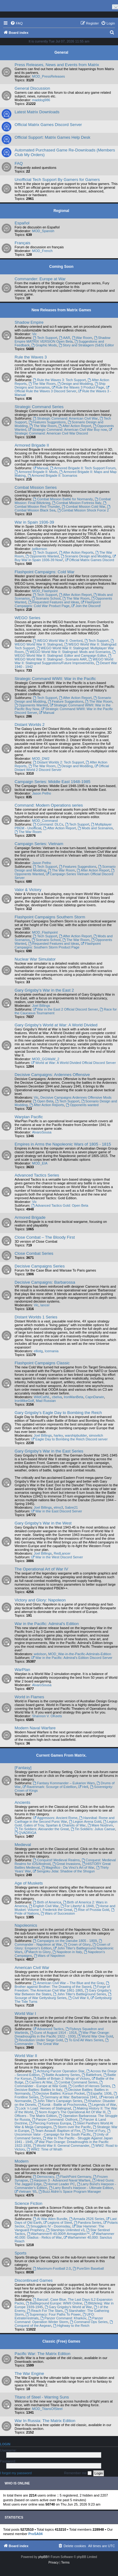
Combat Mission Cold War (83, 506)
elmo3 (58, 1507)
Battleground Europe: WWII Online (54, 2303)
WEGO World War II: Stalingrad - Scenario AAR (63, 657)
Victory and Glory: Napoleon (40, 1600)
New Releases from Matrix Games (61, 310)
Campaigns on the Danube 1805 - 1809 (65, 1941)
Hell (83, 1787)
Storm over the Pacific (72, 2127)
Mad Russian (46, 1401)
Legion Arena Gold (85, 1821)
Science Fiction (28, 2203)
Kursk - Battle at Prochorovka (62, 2104)
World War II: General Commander (61, 2145)
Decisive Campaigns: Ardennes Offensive (52, 1074)
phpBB (43, 2557)
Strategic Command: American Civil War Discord (64, 431)
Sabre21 (71, 1507)
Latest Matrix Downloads (37, 112)
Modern (22, 2161)
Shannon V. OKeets (47, 1716)
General (61, 52)
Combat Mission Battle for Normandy (63, 499)
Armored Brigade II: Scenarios (52, 475)
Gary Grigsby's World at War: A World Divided (56, 1025)
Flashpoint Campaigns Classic (42, 1363)
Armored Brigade (30, 1217)
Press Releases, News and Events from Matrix (57, 64)
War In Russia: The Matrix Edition (45, 2420)
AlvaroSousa (41, 1132)
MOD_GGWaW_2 (45, 1059)
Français (22, 243)
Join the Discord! (86, 606)
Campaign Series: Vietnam (39, 843)
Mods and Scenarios (95, 828)
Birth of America (47, 1902)
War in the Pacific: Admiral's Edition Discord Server (71, 1658)
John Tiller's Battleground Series (79, 1994)
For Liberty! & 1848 (77, 1906)
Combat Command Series (76, 2082)
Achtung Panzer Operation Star (58, 2071)
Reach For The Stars (45, 2311)
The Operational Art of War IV (41, 1569)
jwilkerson (39, 549)
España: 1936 (99, 2093)
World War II (26, 2055)
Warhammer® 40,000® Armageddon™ (58, 2234)
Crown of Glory (77, 1944)
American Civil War (32, 1967)
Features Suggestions (47, 422)
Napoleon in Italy (67, 1952)
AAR (64, 338)
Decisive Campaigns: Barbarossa (45, 1282)
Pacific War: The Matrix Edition (42, 2353)
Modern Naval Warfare (35, 1728)
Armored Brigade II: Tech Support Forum (83, 468)
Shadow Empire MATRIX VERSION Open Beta (62, 339)
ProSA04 (35, 2534)
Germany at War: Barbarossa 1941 (68, 2097)
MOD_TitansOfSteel (47, 2409)
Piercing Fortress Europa (50, 2123)
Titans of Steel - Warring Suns (42, 2397)
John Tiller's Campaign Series (57, 2101)
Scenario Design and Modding (86, 556)
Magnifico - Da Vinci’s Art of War (68, 1867)
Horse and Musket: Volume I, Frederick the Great (65, 1908)
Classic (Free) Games (61, 2341)
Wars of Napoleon (49, 1955)
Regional (61, 211)
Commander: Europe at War (40, 279)
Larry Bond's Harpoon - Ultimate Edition (81, 2188)
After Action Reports (76, 552)
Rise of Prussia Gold (91, 1910)
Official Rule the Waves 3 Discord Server (62, 389)
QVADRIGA (25, 1833)
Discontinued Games (33, 2280)
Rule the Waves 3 (31, 357)
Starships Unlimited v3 (65, 2230)
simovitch (96, 1435)
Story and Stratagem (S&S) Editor (86, 345)
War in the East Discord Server (56, 1511)
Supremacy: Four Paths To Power (52, 2314)
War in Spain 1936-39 (34, 522)
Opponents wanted (82, 1105)
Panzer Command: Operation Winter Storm (59, 2320)
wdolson (40, 1654)
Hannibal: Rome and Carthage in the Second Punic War (65, 1819)
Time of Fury (93, 2130)
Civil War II (78, 1998)
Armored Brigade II (32, 445)
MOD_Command (45, 820)
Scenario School (46, 598)
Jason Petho (41, 793)
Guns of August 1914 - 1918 (53, 2032)
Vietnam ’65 (26, 2191)
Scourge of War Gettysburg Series (63, 1996)
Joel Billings (41, 1005)
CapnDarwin (94, 1397)
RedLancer (62, 1553)
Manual (40, 468)
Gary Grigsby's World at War (68, 2307)
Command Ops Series (89, 2322)
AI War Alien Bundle (50, 2219)
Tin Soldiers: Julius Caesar (93, 1829)
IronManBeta (73, 1397)
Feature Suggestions (65, 701)
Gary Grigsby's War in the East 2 (44, 990)
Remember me (78, 2473)
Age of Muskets (29, 1883)
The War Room (42, 383)
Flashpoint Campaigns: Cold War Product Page (58, 604)
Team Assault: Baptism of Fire (55, 2130)
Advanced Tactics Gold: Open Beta (59, 1205)
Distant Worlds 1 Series (36, 1317)
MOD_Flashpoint (45, 591)
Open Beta (43, 1101)
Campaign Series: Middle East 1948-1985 (52, 781)
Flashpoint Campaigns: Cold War (45, 572)
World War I (25, 2013)
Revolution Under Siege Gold (39, 2040)
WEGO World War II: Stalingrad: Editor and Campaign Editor (65, 653)
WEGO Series (27, 617)
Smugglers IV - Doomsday (48, 2226)
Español (22, 223)
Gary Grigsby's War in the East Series (49, 1451)
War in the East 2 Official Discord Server (65, 1009)
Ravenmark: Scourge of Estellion (49, 1787)
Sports (20, 2253)
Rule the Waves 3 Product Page (78, 387)
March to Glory (37, 1952)
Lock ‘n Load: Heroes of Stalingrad (43, 2108)
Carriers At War (38, 2082)
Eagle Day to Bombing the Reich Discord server (69, 1439)
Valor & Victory (28, 889)
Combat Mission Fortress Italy (76, 503)
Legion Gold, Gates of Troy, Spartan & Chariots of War (66, 1823)
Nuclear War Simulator (35, 959)
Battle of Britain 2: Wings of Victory (62, 2078)
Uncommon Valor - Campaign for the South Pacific (63, 2132)
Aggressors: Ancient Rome (55, 1818)
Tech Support (45, 338)
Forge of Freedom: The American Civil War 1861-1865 (62, 1988)
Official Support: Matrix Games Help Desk (52, 137)
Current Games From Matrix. (61, 1755)
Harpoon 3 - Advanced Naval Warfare (60, 2180)
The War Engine (29, 2373)
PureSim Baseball (88, 2268)
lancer (45, 1305)
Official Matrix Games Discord (89, 560)
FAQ (19, 163)
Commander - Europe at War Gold (59, 2084)
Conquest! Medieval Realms (56, 1860)
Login (5, 2444)
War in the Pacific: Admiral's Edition (47, 1623)
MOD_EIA (40, 1163)
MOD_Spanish (43, 231)
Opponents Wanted (42, 556)
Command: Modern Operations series (49, 805)
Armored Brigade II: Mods (36, 472)
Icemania (52, 1351)
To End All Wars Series (84, 2040)
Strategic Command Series (39, 406)
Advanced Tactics (48, 2029)
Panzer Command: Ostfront (55, 2119)
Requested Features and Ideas (53, 602)
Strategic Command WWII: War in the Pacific (55, 678)
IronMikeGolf (24, 1401)
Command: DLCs (48, 824)
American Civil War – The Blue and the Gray (68, 1983)
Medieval (23, 1844)
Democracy (43, 2176)
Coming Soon (61, 266)
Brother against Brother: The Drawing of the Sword (62, 1984)
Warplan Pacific (29, 1117)
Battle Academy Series (61, 2075)
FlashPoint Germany (73, 2176)
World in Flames (29, 1697)
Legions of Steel (57, 2222)
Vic (34, 334)
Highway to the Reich (71, 2325)
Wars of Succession (58, 1913)
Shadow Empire (29, 322)
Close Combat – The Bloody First (45, 1237)
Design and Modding (75, 383)
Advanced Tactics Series (37, 1175)
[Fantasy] (23, 1767)
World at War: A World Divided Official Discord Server (73, 1063)
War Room (82, 338)
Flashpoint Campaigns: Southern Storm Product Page (58, 945)
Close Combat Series (34, 1253)
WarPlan (22, 1669)
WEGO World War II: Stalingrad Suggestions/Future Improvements (64, 661)
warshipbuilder (76, 1435)
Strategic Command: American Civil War (65, 418)
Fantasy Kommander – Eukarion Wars (64, 1783)
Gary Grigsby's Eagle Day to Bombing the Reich (58, 1412)
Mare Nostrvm (100, 1825)
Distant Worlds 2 (30, 724)
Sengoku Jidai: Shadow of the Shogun (64, 1871)
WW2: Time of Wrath (44, 2149)
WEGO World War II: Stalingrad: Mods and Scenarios (67, 652)
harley (58, 1435)
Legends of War (102, 2104)
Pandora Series (88, 2222)
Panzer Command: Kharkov (63, 2318)
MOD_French (42, 251)
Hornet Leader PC (59, 2184)
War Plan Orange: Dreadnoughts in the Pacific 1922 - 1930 (62, 2034)
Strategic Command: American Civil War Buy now (67, 429)
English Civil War (44, 1906)
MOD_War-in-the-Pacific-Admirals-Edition (79, 1654)
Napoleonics (26, 1925)
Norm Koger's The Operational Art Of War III (70, 2112)
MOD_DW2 (40, 758)
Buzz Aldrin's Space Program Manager (70, 2191)
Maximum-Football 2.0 (52, 2268)
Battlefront (91, 2075)
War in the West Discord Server (57, 1557)
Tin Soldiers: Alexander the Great (42, 1829)
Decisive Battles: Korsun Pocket (58, 2093)
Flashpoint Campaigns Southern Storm (50, 917)
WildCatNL (42, 1397)
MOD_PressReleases (48, 76)
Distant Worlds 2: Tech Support (58, 762)
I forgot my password (16, 2473)
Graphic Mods (44, 345)
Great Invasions (66, 1864)
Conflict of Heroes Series (89, 2086)
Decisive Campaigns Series (40, 1266)
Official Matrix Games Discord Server (48, 124)
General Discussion (32, 88)
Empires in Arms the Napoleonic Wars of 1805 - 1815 (63, 1144)
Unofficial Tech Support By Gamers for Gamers (57, 179)
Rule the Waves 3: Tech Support (59, 380)
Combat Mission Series (36, 487)
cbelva (57, 1397)
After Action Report (74, 426)
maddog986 (41, 100)
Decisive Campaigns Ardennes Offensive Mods (75, 1097)
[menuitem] (16, 23)
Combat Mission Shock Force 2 (83, 510)
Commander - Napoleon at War (59, 1942)
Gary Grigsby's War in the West (43, 1523)
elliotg (38, 1351)
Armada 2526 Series (86, 2219)
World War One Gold (95, 2036)
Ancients (22, 1802)
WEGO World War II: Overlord (58, 640)
